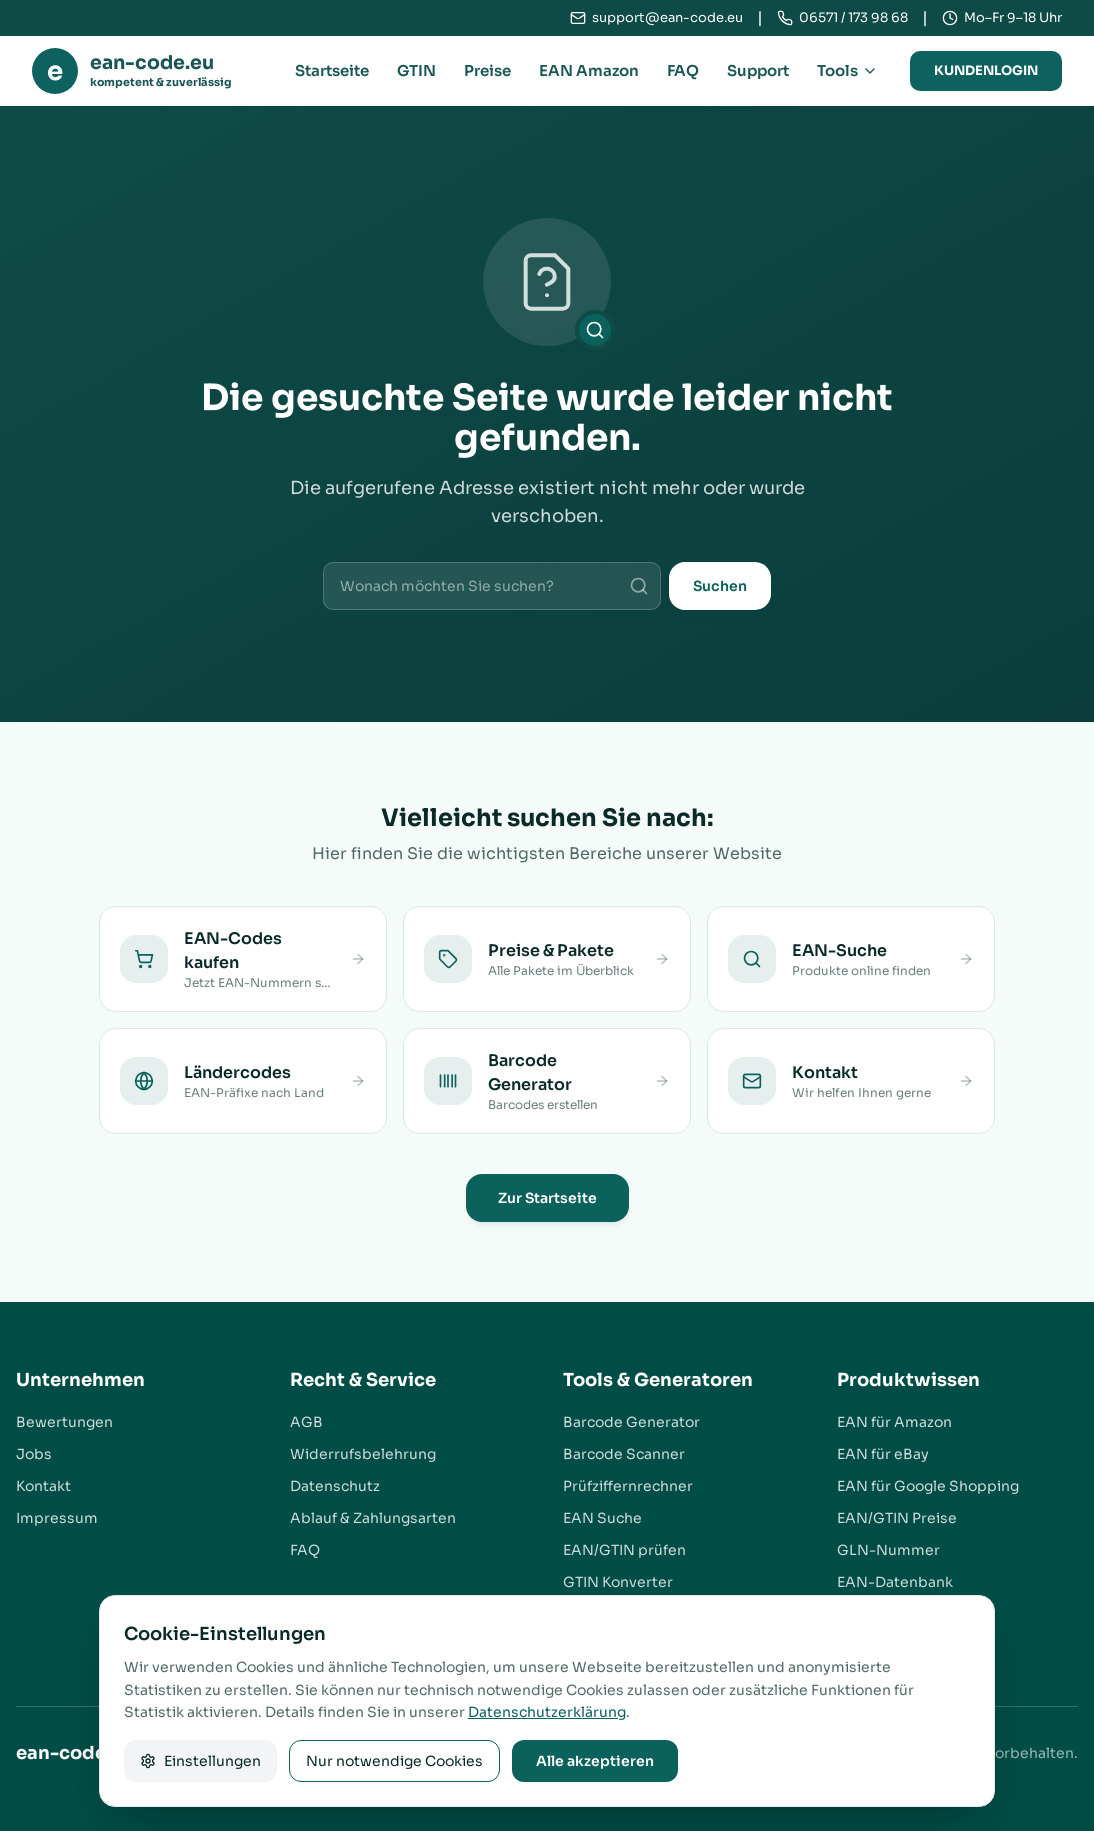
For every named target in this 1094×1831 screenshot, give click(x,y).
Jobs (34, 1454)
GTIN (416, 70)
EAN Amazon (589, 70)
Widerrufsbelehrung (363, 1454)
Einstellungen (200, 1761)
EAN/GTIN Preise (897, 1518)
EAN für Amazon (894, 1422)
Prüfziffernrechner (628, 1486)
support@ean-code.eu (667, 17)
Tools (847, 70)
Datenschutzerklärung (547, 1712)
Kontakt (43, 1486)
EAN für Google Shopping (928, 1486)
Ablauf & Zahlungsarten (373, 1518)
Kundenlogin (986, 70)
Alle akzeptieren (595, 1761)
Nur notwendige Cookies (394, 1761)
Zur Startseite (547, 1198)
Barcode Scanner (624, 1454)
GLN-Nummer (888, 1550)
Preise (487, 70)
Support (758, 70)
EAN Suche (602, 1518)
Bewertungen (64, 1422)
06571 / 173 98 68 (853, 17)
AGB (306, 1422)
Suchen (720, 586)
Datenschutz (335, 1486)
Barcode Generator (631, 1422)
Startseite (332, 70)
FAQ (683, 70)
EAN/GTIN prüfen (624, 1550)
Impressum (57, 1518)
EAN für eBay (883, 1454)
